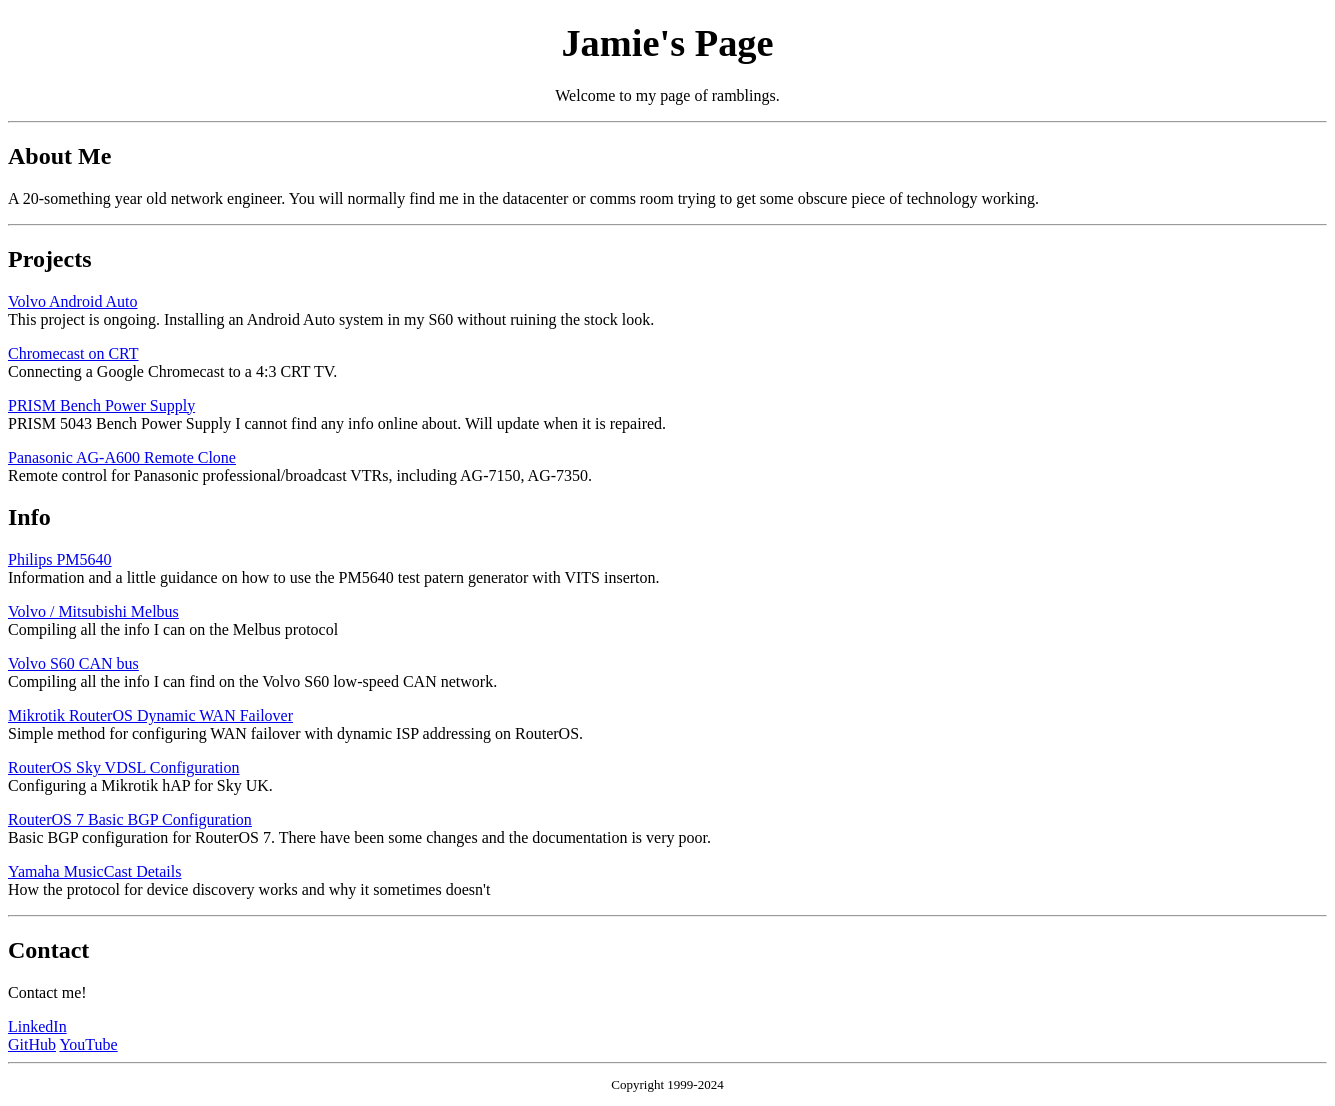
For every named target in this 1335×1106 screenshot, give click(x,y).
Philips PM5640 (60, 559)
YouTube (88, 1044)
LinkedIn (37, 1026)
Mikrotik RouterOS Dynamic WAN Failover (150, 715)
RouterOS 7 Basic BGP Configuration (130, 819)
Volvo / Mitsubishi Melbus (93, 611)
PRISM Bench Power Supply (101, 405)
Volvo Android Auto (73, 301)
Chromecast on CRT (73, 353)
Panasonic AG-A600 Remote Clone (122, 457)
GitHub (32, 1044)
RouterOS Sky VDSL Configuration (124, 767)
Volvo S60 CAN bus (73, 663)
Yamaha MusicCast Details (94, 871)
